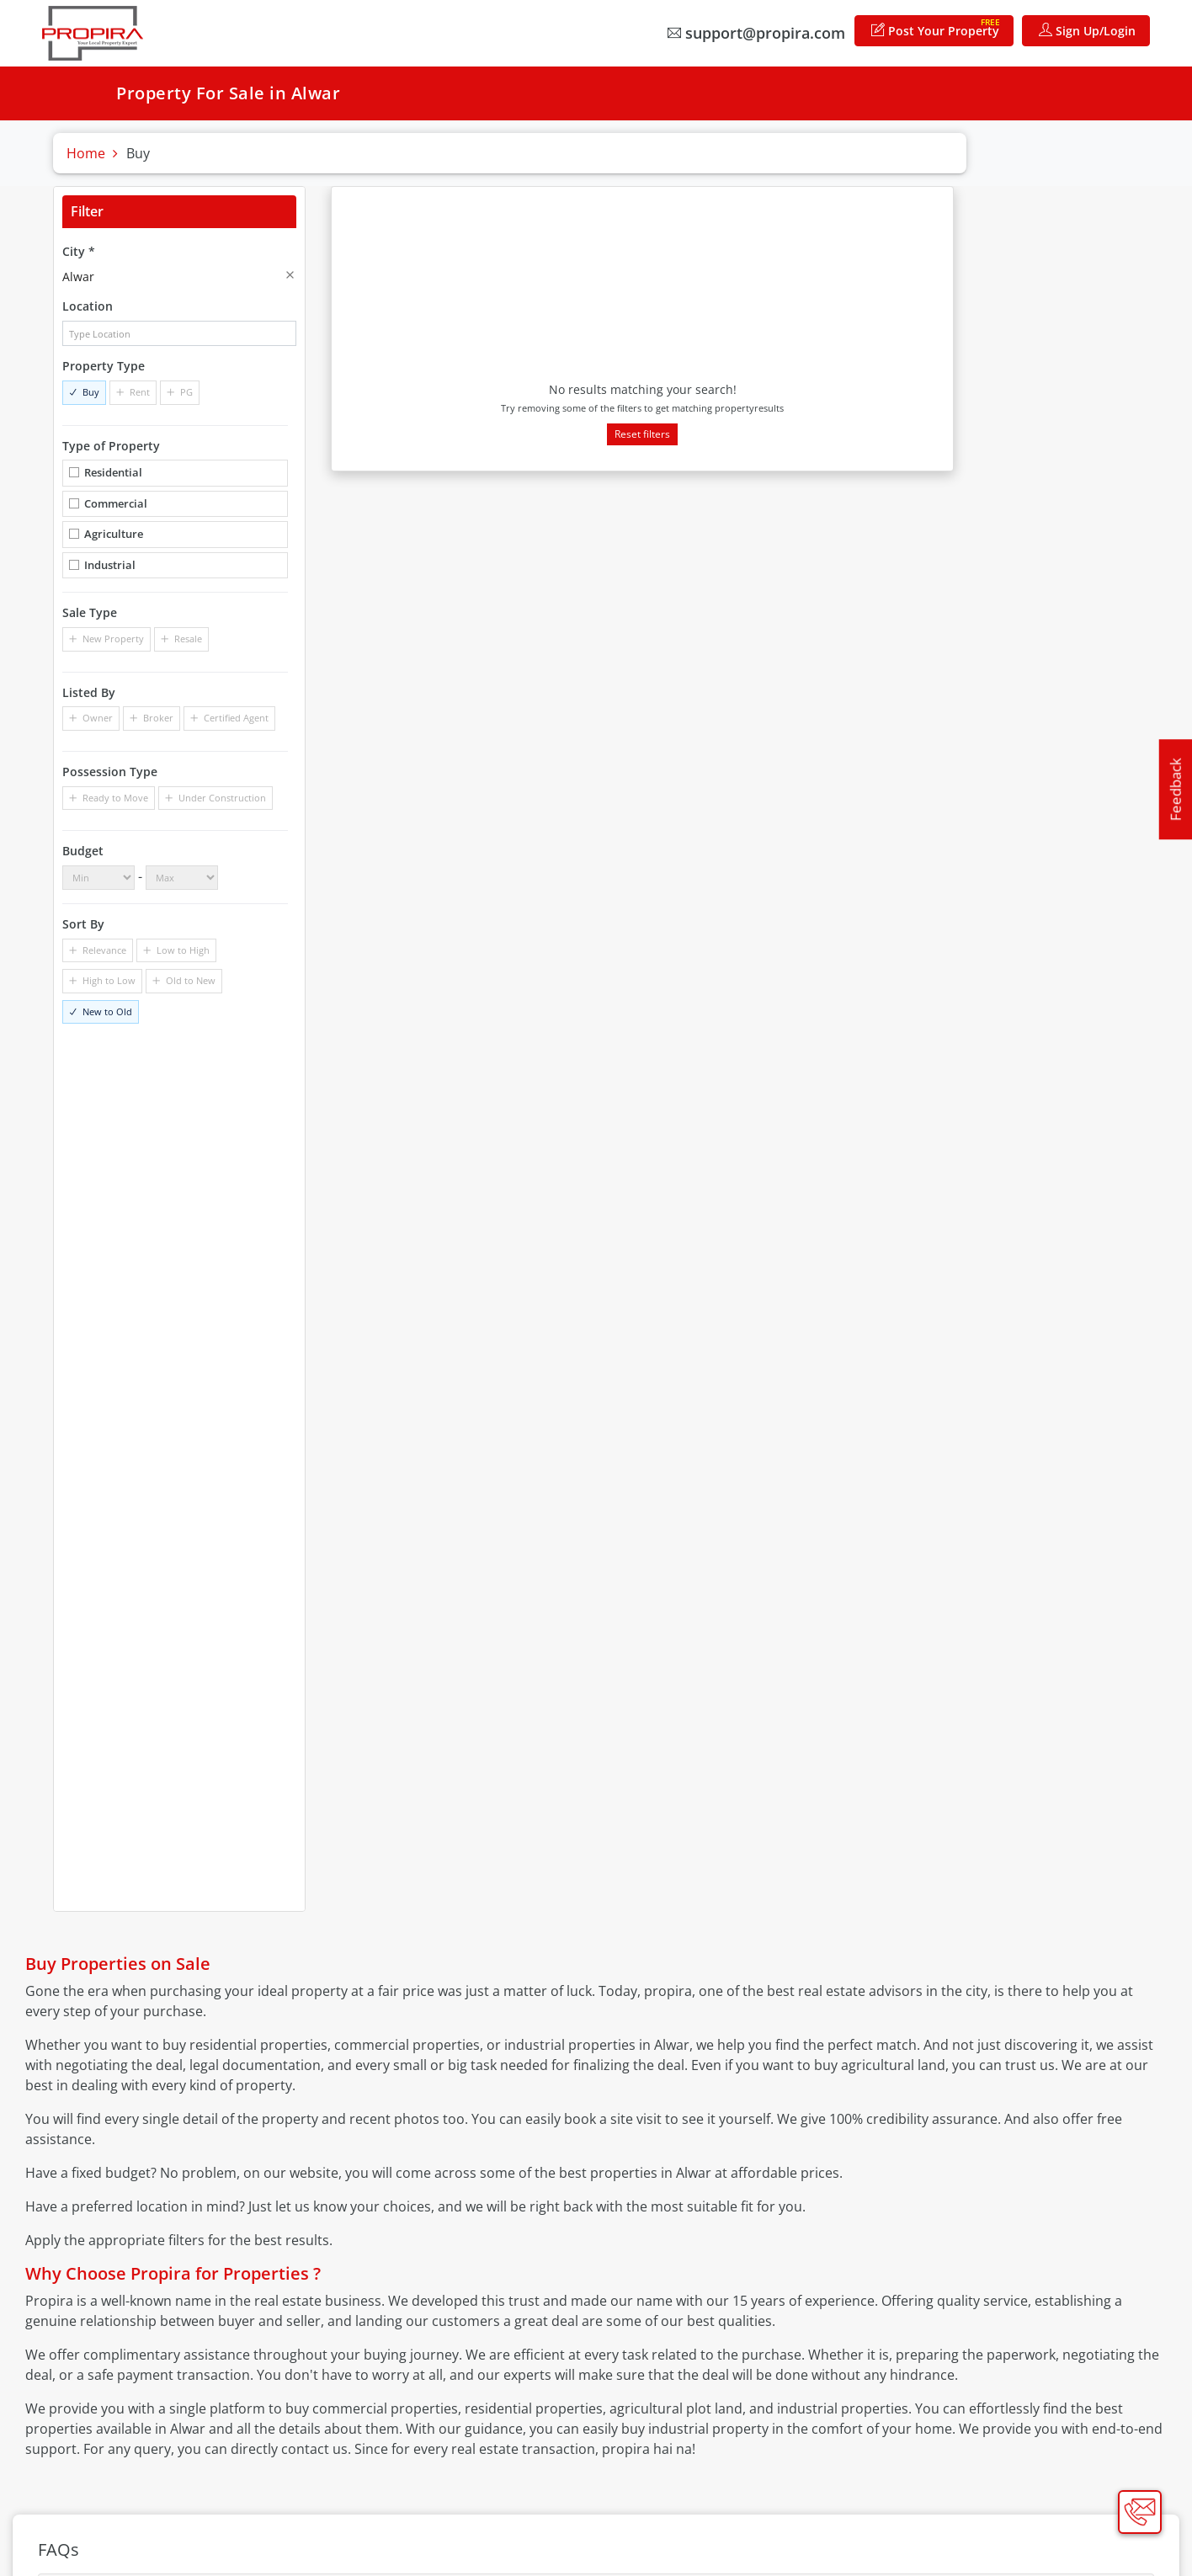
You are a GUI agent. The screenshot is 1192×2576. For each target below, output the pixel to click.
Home (86, 153)
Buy (90, 392)
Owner (97, 717)
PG (186, 392)
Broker (158, 717)
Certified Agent (236, 717)
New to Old (107, 1011)
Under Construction (222, 797)
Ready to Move (115, 797)
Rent (140, 392)
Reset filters (642, 434)
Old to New (191, 980)
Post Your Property (935, 27)
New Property (113, 638)
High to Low (109, 980)
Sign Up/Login (1087, 31)
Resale (188, 638)
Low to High (183, 950)
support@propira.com (756, 33)
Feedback (1175, 789)
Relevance (104, 950)
